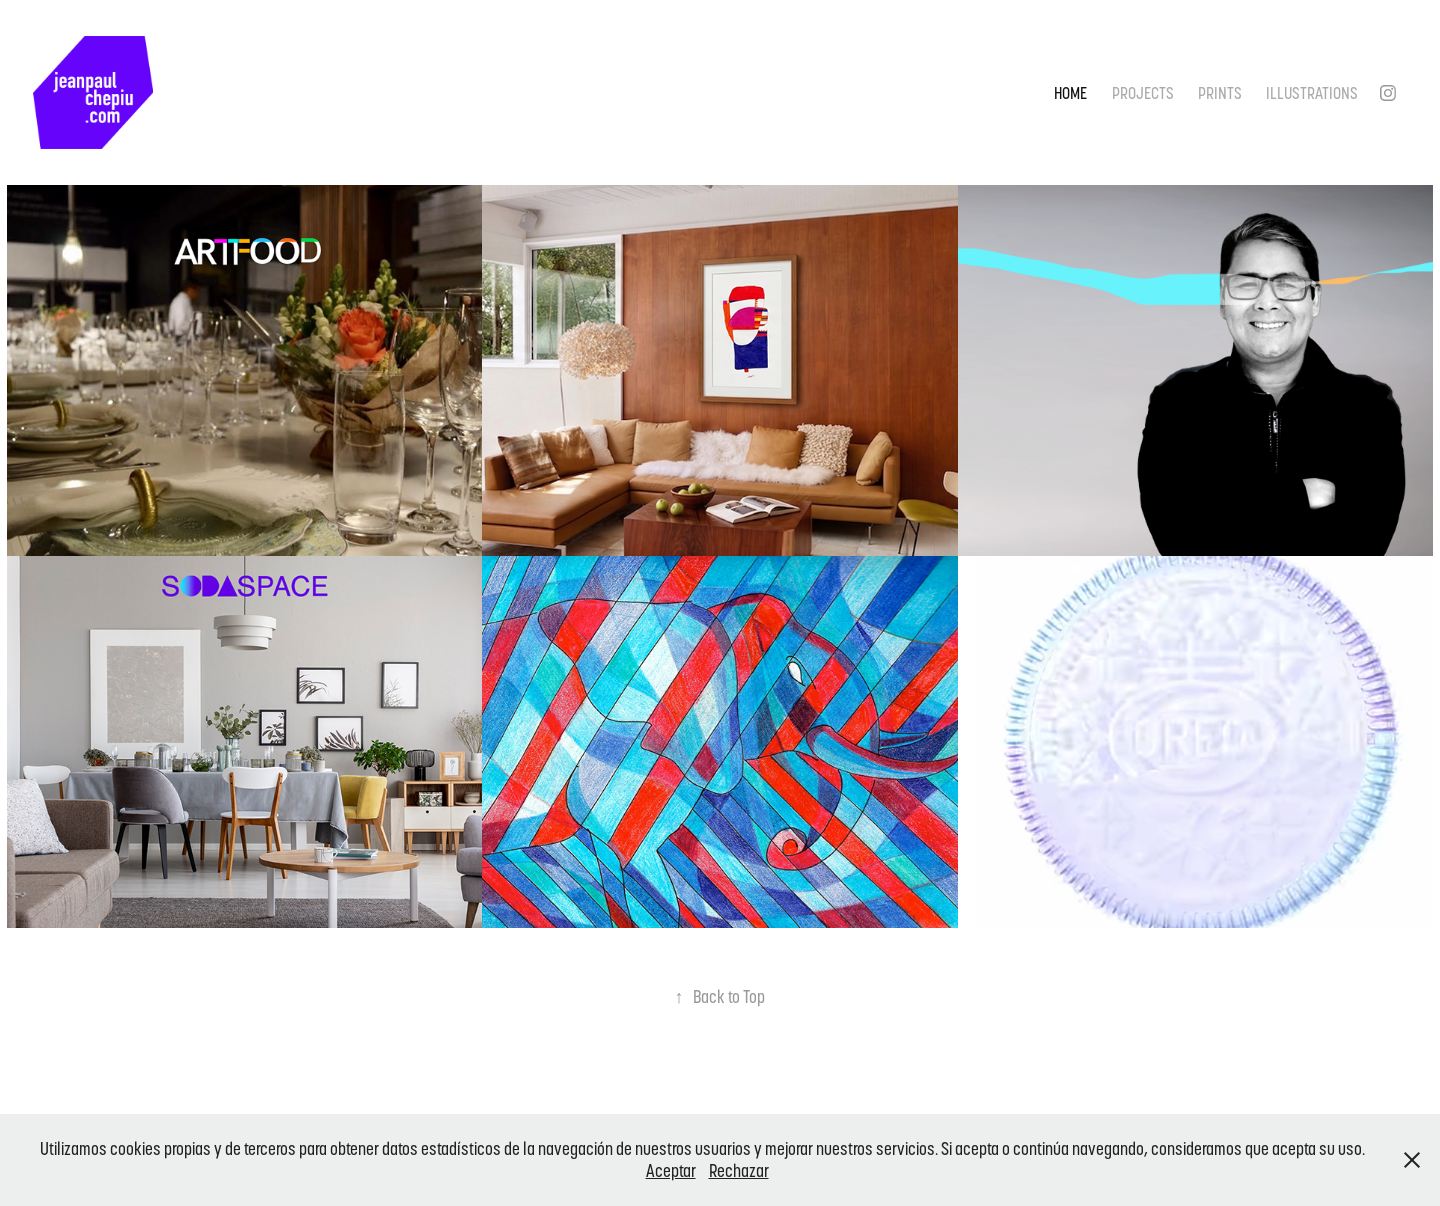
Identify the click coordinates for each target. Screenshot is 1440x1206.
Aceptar (671, 1170)
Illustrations (1312, 93)
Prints (1220, 93)
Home (1070, 93)
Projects (1143, 93)
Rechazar (739, 1170)
